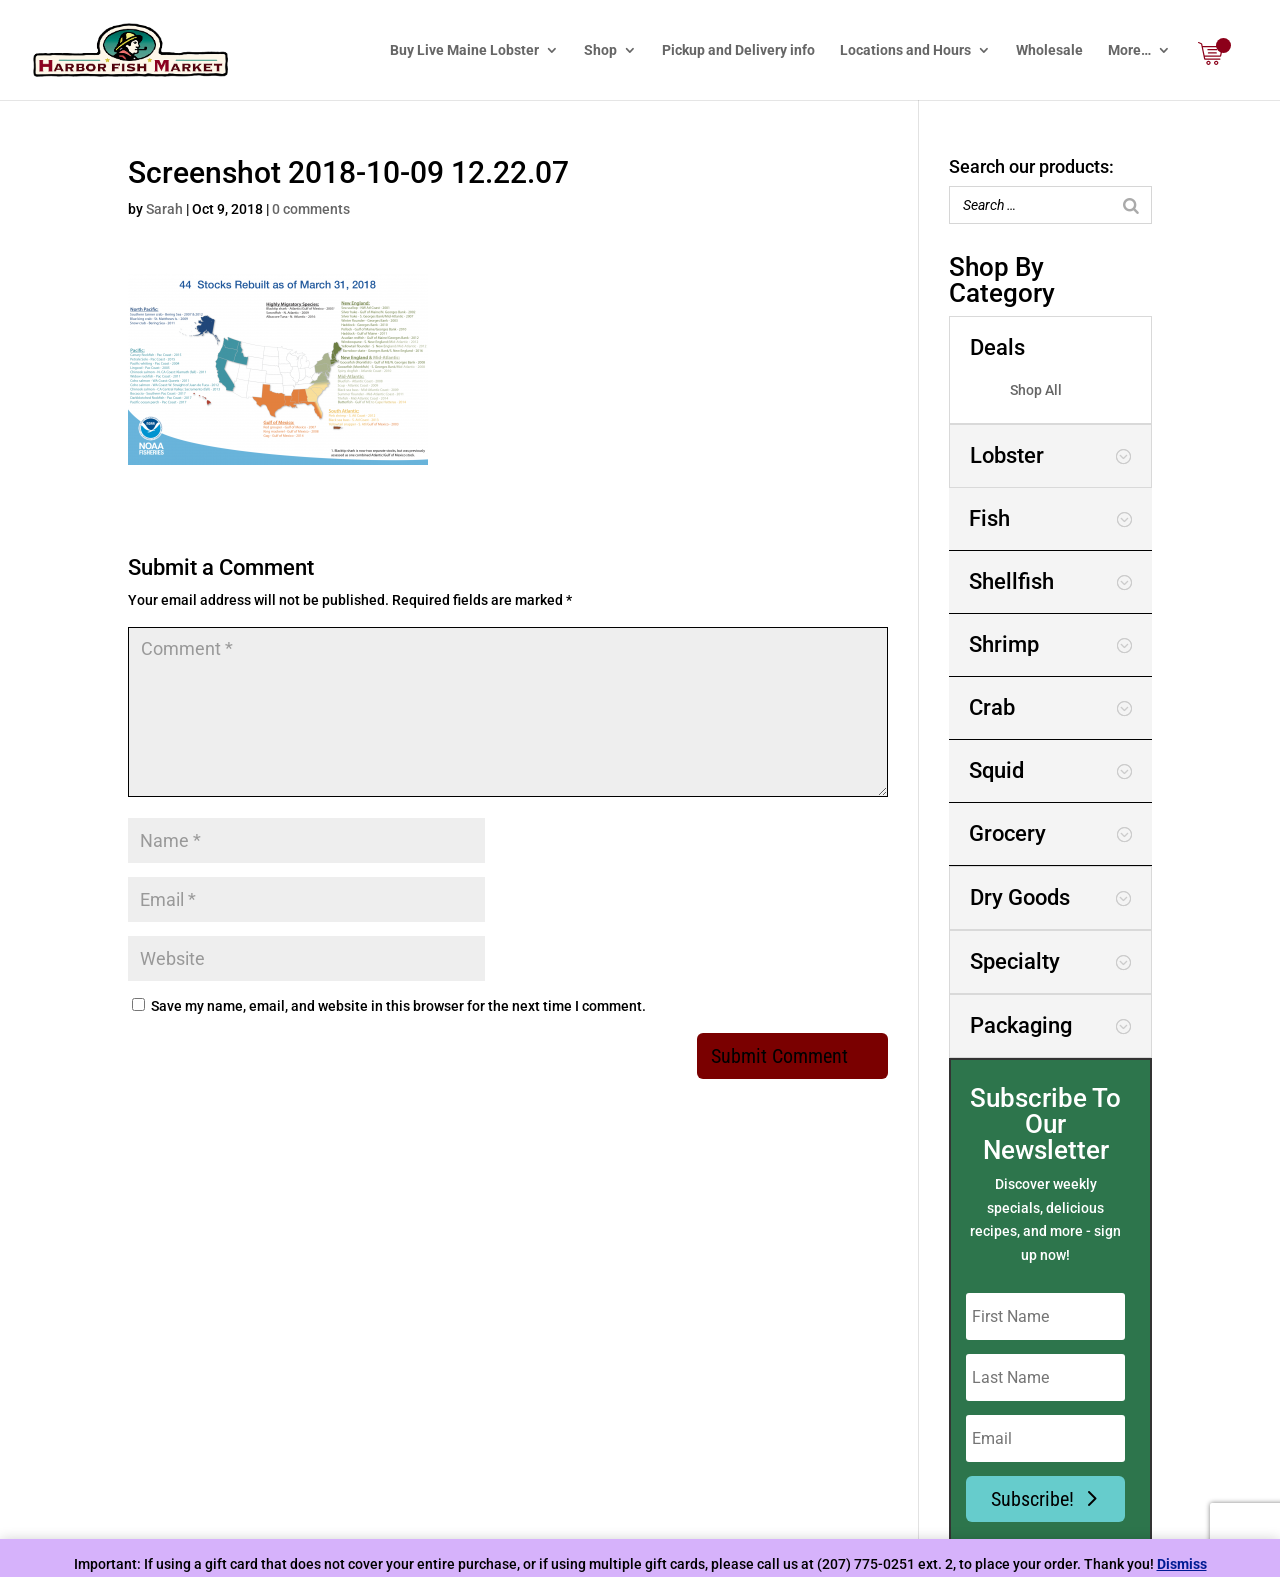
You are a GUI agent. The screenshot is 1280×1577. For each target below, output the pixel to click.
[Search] (1131, 205)
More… (1129, 50)
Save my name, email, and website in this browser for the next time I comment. (398, 1006)
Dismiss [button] (1182, 1564)
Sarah (164, 209)
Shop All (1036, 390)
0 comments (311, 209)
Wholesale (1049, 50)
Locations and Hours (905, 50)
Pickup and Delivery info (738, 50)
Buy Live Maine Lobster (464, 50)
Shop (600, 50)
